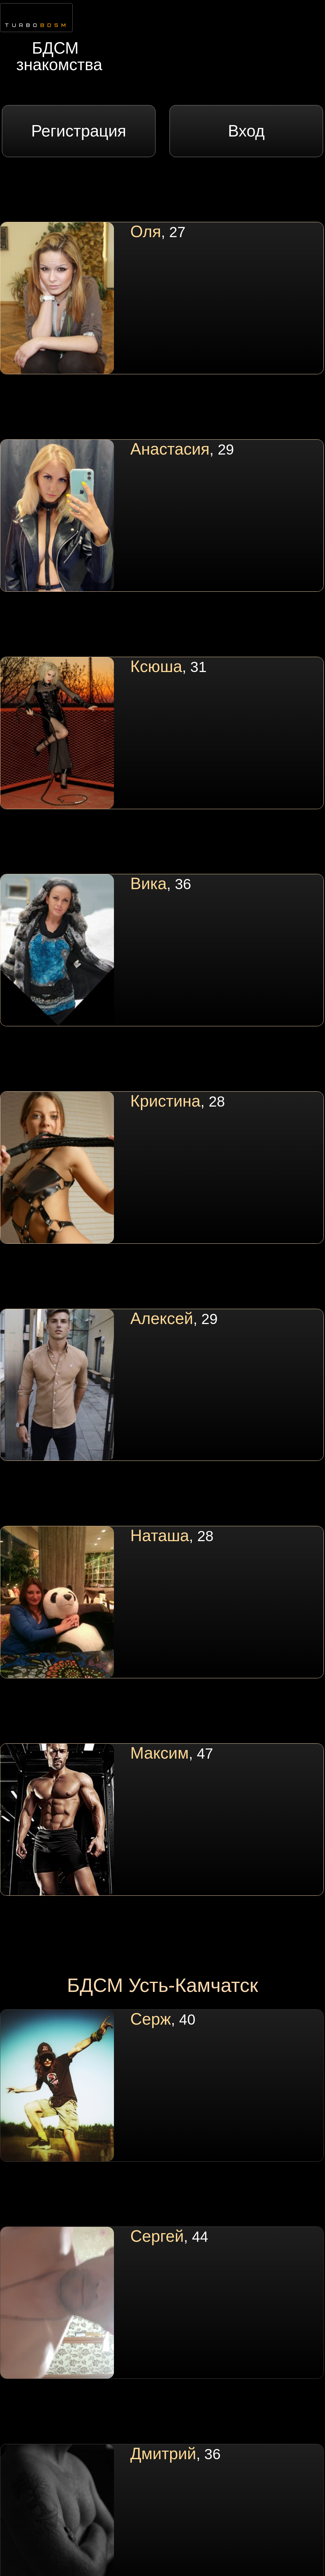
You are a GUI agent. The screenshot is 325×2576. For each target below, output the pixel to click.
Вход (246, 131)
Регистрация (78, 131)
